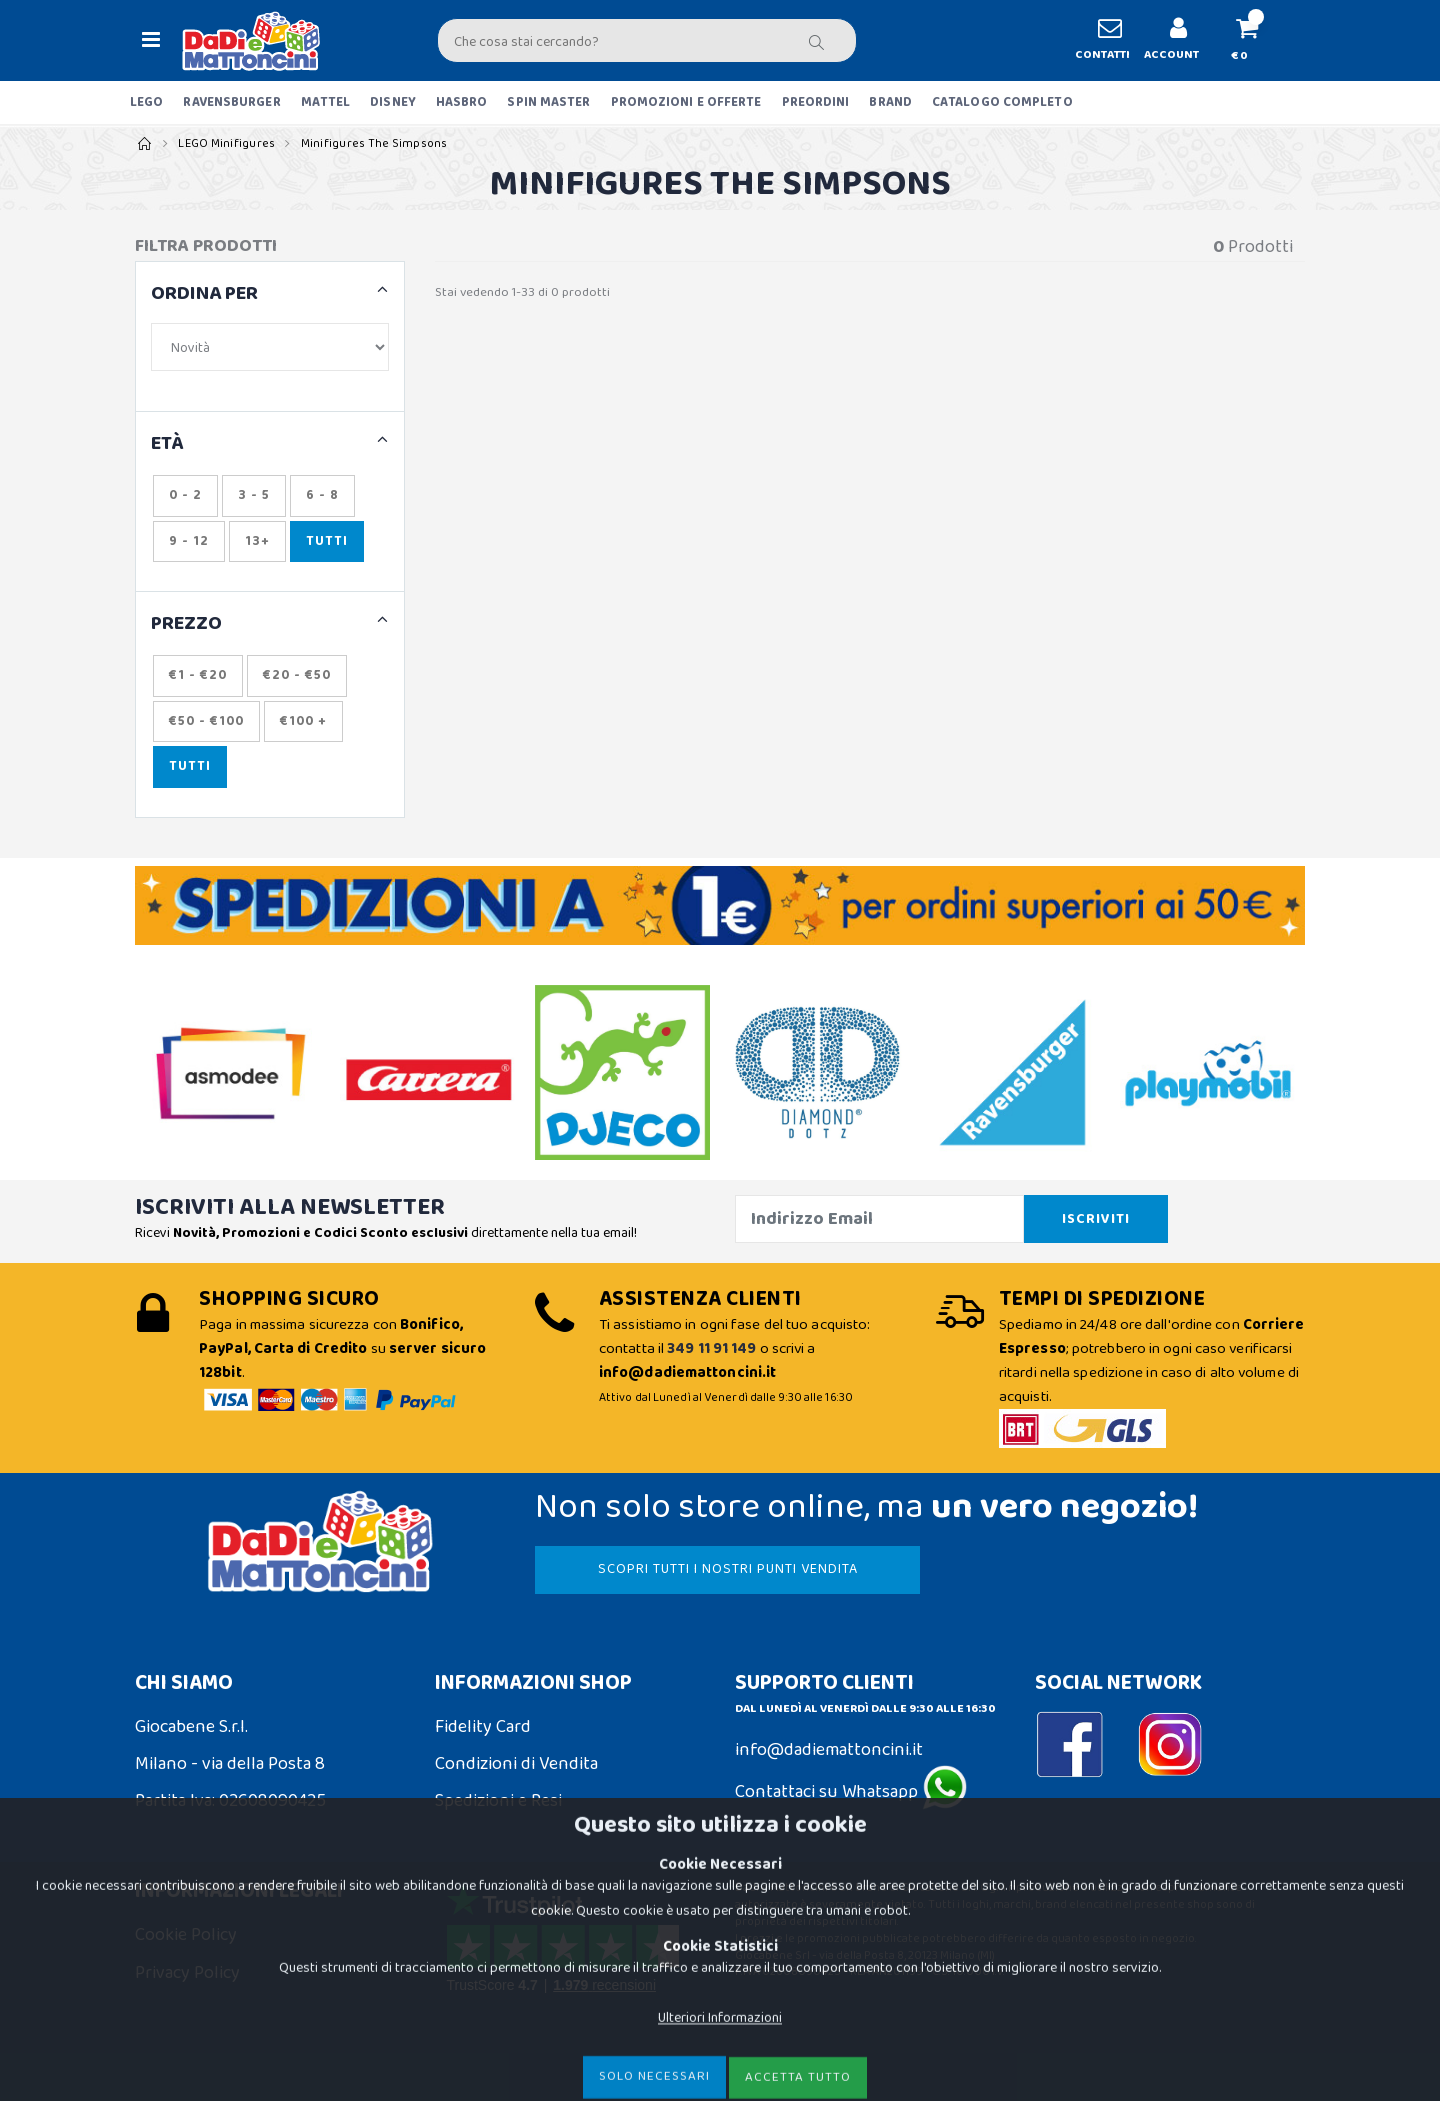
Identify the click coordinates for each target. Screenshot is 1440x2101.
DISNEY (393, 102)
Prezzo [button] (186, 624)
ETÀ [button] (167, 444)
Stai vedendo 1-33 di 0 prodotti (522, 293)
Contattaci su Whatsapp (851, 1792)
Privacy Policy (187, 1973)
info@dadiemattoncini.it (829, 1750)
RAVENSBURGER (231, 102)
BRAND (890, 102)
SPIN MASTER (548, 102)
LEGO (146, 102)
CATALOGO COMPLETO (1002, 102)
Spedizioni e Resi (498, 1801)
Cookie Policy (186, 1935)
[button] (1255, 40)
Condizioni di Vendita (516, 1764)
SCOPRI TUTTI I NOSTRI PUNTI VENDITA (728, 1569)
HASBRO (462, 102)
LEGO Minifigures (226, 143)
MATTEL (326, 102)
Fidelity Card (483, 1727)
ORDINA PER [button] (204, 294)
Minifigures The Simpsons (374, 143)
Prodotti (1253, 247)
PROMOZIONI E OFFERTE (686, 102)
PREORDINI (816, 102)
